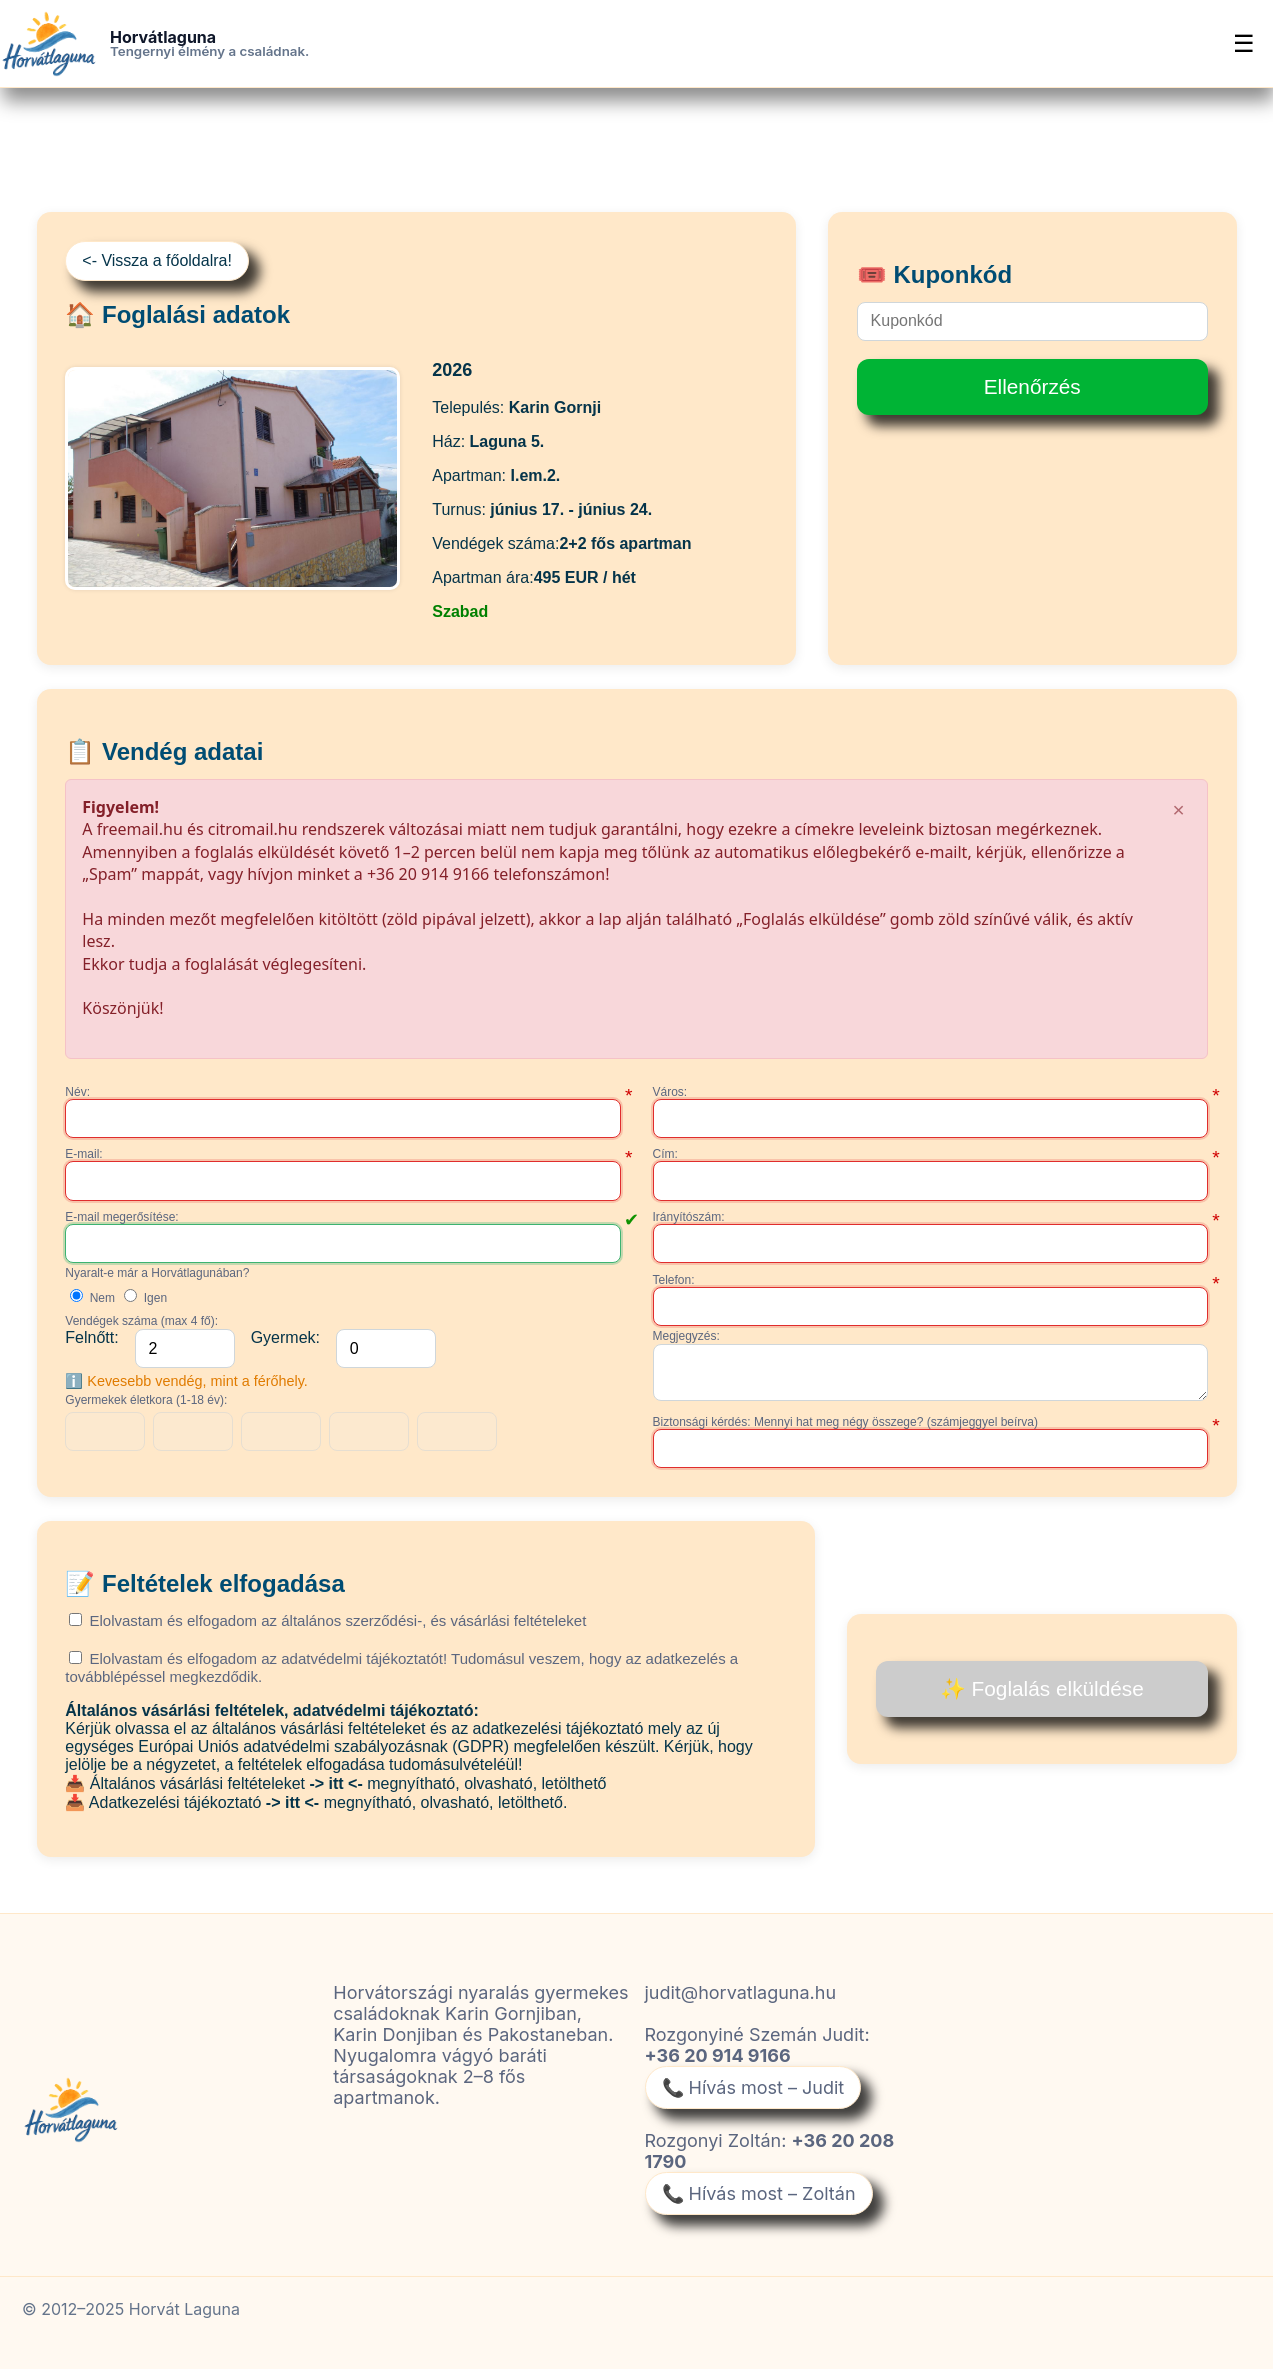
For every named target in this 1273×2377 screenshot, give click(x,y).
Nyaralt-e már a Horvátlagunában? (157, 1273)
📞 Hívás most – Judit (753, 2095)
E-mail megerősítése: (121, 1217)
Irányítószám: (689, 1217)
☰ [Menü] (1244, 43)
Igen (145, 1298)
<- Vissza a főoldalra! (157, 260)
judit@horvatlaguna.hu (741, 2000)
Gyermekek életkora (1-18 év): (146, 1400)
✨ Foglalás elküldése (1042, 1696)
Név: (77, 1092)
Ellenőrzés (1032, 386)
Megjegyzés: (686, 1336)
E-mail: (83, 1154)
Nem (92, 1298)
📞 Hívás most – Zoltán (759, 2201)
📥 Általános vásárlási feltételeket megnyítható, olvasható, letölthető (335, 1791)
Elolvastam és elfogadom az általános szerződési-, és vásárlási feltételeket (327, 1628)
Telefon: (674, 1280)
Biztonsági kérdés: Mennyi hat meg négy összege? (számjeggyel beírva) (846, 1430)
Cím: (665, 1154)
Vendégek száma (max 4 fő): (141, 1321)
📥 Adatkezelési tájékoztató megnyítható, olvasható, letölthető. (316, 1810)
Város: (670, 1092)
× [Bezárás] (1179, 809)
